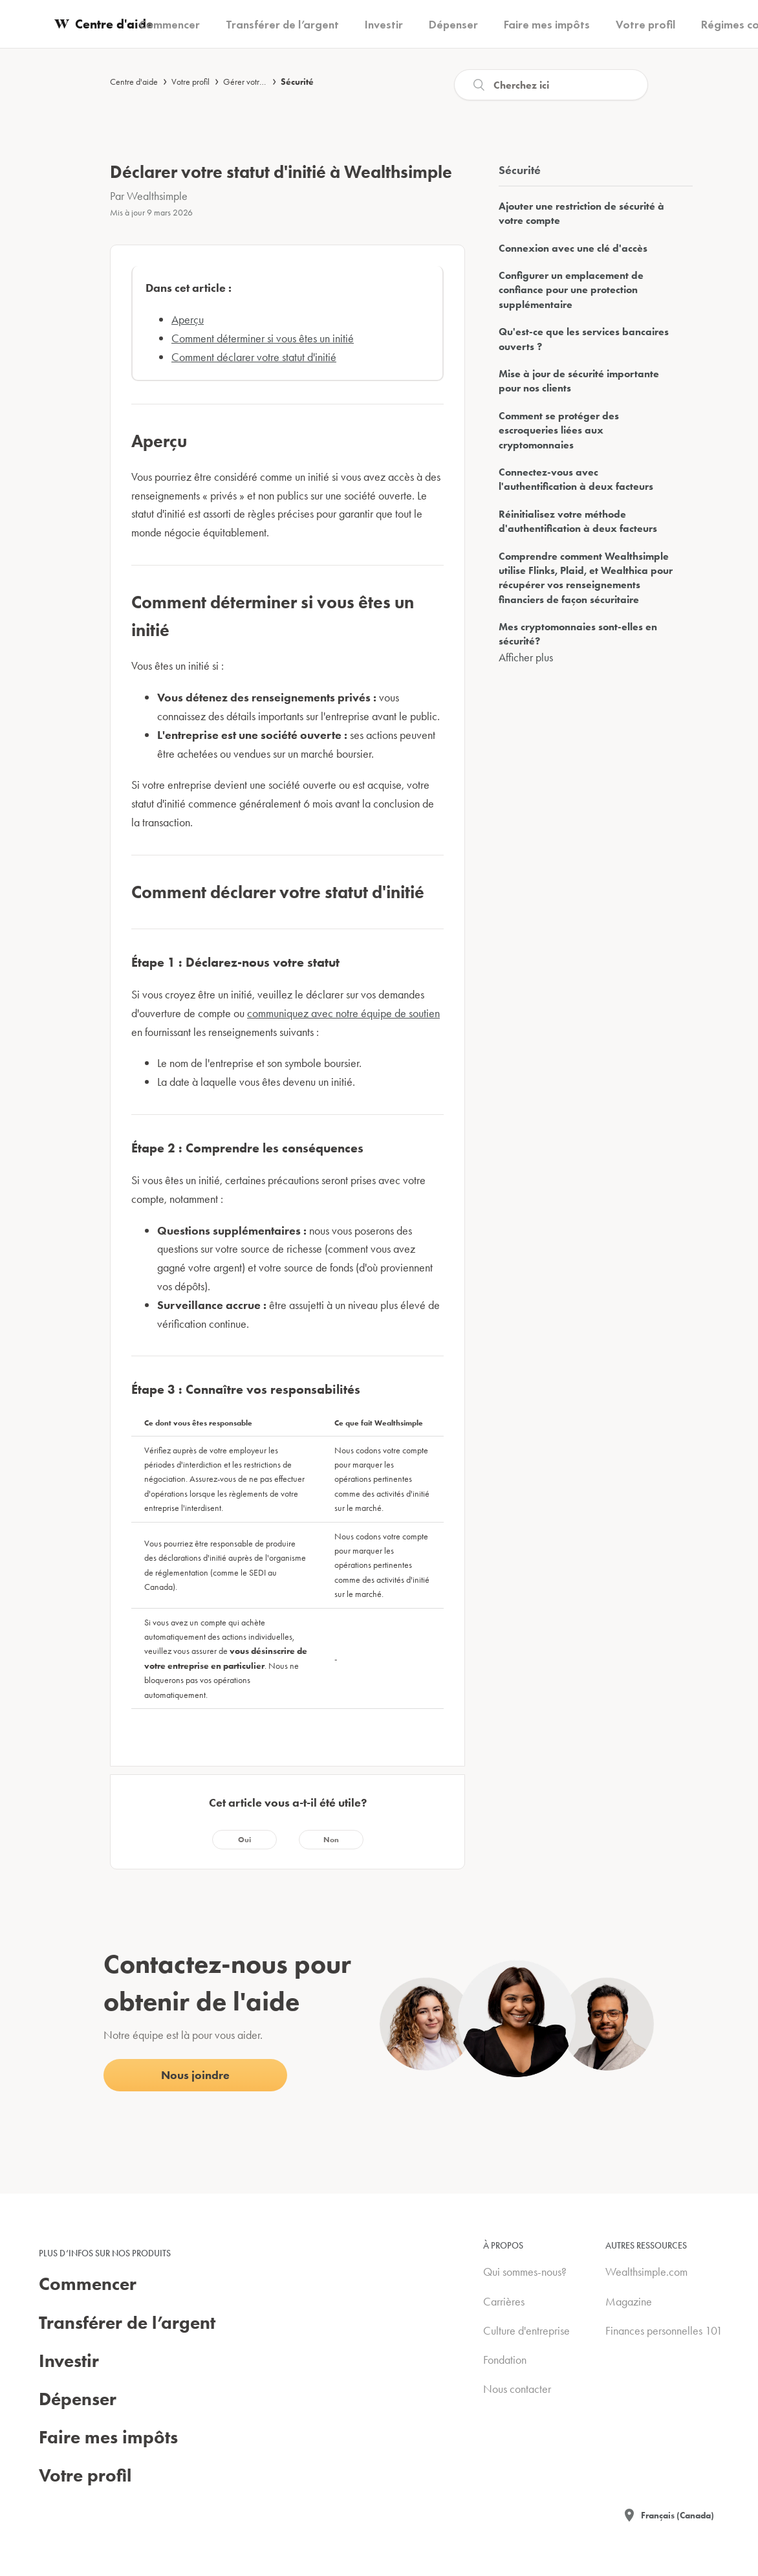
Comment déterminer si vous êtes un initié (262, 338)
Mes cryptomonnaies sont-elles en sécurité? (578, 634)
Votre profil (190, 81)
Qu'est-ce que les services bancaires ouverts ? (584, 339)
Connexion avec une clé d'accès (573, 248)
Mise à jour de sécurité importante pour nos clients (579, 381)
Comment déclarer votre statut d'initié (253, 356)
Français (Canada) (677, 2515)
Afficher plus (526, 657)
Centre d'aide (134, 81)
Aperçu (187, 319)
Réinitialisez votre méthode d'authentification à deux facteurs (578, 521)
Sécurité (297, 81)
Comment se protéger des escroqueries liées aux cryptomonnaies (559, 430)
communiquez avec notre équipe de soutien (343, 1013)
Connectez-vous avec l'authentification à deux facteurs (576, 479)
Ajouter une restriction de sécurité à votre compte (581, 213)
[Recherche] (551, 84)
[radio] (244, 1839)
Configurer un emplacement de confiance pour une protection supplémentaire (571, 290)
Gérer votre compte (257, 81)
